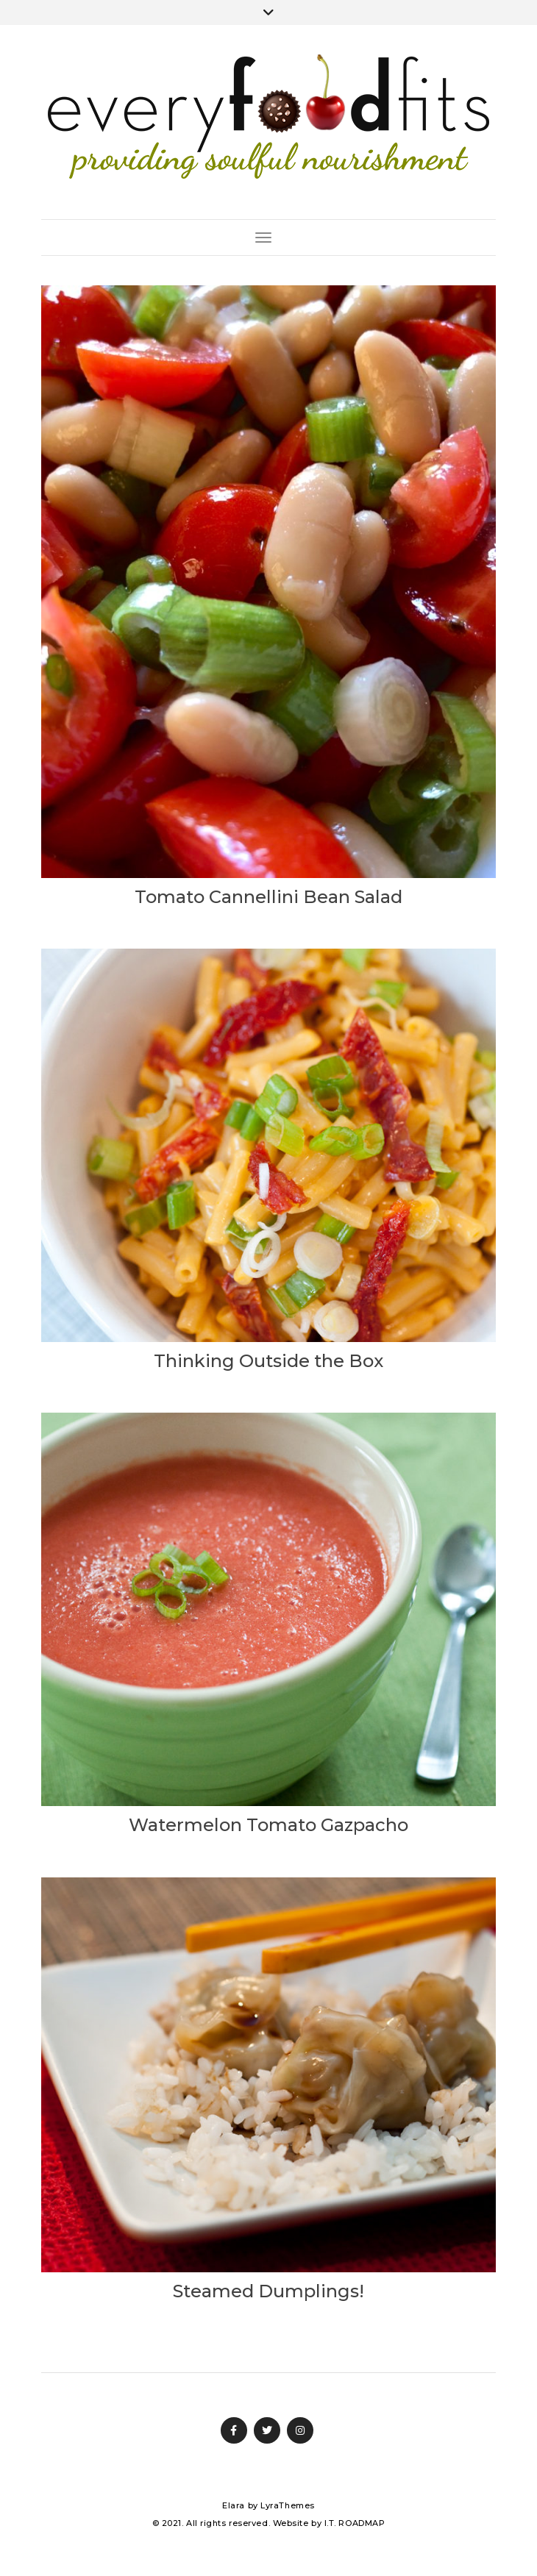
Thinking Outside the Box (268, 1360)
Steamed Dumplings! (268, 2291)
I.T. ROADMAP (354, 2523)
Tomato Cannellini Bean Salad (268, 896)
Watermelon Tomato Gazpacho (268, 1824)
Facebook (234, 2430)
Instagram (300, 2430)
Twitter (267, 2430)
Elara (233, 2505)
